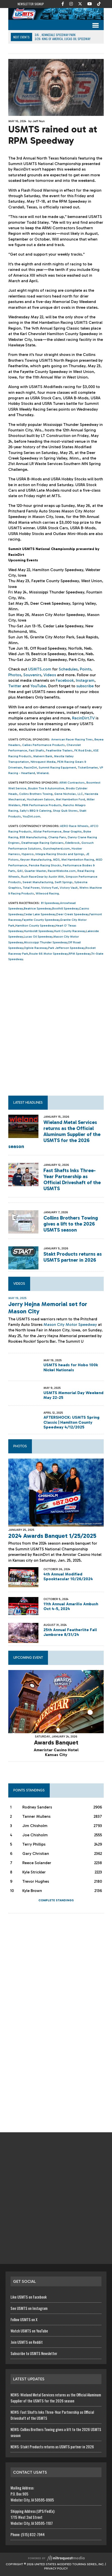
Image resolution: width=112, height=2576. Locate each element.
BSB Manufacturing (33, 837)
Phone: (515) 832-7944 (28, 2534)
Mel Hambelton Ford (70, 799)
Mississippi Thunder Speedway (45, 942)
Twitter (14, 686)
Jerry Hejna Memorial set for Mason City (47, 1307)
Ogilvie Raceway (35, 948)
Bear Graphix (72, 831)
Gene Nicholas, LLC (68, 794)
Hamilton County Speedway (34, 925)
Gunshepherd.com (56, 848)
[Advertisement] (56, 1035)
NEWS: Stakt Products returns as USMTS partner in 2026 (52, 2446)
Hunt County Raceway (69, 931)
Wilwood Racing (47, 893)
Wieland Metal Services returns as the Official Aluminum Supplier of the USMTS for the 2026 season (54, 1134)
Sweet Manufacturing (38, 882)
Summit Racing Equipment (57, 767)
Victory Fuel (49, 887)
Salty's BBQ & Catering (35, 810)
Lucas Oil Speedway (38, 936)
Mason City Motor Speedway (70, 1324)
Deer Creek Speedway (72, 914)
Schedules (68, 669)
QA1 (20, 871)
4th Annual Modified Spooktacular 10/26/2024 (68, 1576)
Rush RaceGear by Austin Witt (42, 876)
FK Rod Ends (83, 750)
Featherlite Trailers (59, 750)
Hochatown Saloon (40, 799)
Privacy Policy (56, 2568)
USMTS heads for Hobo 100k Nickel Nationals (70, 1367)
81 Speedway (50, 903)
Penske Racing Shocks (45, 865)
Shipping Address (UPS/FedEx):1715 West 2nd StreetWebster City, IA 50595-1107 (33, 2517)
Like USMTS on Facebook (29, 2297)
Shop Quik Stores (65, 810)
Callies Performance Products (43, 745)
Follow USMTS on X (24, 2319)
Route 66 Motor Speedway (48, 953)
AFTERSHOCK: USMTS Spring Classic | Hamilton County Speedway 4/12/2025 (71, 1422)
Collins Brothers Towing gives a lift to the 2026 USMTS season (70, 1224)
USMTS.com (39, 669)
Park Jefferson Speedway (66, 948)
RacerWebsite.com (62, 871)
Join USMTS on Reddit (27, 2342)
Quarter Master (35, 871)
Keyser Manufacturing (35, 859)
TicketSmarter (88, 767)
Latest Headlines (28, 1102)
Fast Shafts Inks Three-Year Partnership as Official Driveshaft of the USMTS (72, 1179)
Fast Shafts (36, 750)
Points (85, 669)
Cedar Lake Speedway (39, 914)
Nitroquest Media (43, 762)
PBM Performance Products (41, 805)
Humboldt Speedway (38, 931)
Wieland (42, 773)
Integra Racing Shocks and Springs (59, 854)
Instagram (85, 680)
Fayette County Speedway (40, 920)
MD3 (56, 859)
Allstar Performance (47, 831)
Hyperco (28, 854)
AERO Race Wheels (74, 826)
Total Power (31, 887)
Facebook (65, 680)
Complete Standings (56, 1900)
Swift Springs (64, 882)
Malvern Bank (42, 756)
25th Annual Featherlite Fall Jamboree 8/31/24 (70, 1632)
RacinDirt (30, 767)
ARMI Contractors (72, 782)
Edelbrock (72, 843)
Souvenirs (32, 674)
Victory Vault (69, 887)
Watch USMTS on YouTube (29, 2330)
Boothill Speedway (65, 908)
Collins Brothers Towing (35, 794)
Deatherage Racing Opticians (42, 843)
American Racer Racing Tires (72, 739)
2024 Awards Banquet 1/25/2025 (52, 1535)
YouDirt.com (31, 816)
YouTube (38, 686)
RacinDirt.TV (83, 718)
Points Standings (29, 1790)
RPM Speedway (79, 953)
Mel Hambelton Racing (77, 859)
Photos (14, 674)
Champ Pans (57, 837)
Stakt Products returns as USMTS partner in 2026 (72, 1257)
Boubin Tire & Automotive (46, 788)
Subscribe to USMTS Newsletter (34, 2353)
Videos (49, 674)
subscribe (85, 686)
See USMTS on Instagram (29, 2308)
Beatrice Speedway (37, 908)
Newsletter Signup (31, 4)
